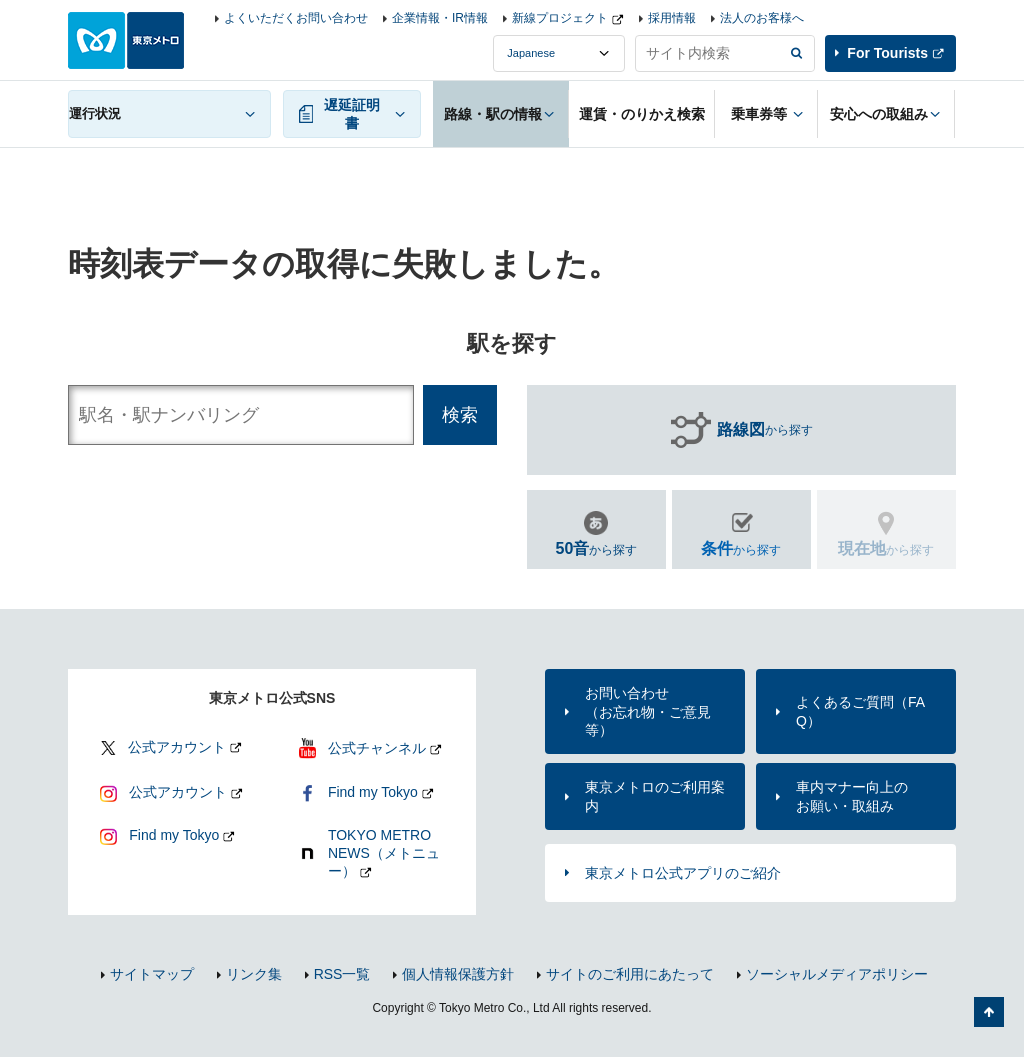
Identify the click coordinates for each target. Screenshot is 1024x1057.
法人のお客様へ (762, 18)
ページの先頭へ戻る (989, 1012)
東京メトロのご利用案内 (655, 796)
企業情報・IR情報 (440, 18)
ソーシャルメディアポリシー (837, 974)
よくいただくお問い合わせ (296, 18)
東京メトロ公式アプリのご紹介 (683, 873)
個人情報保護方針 (458, 974)
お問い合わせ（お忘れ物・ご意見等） (648, 711)
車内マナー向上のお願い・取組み (852, 796)
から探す (765, 430)
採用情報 (672, 18)
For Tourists (887, 53)
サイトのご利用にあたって (630, 974)
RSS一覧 (342, 974)
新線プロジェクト (560, 18)
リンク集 (254, 974)
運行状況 (95, 113)
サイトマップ (152, 974)
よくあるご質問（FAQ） (860, 711)
